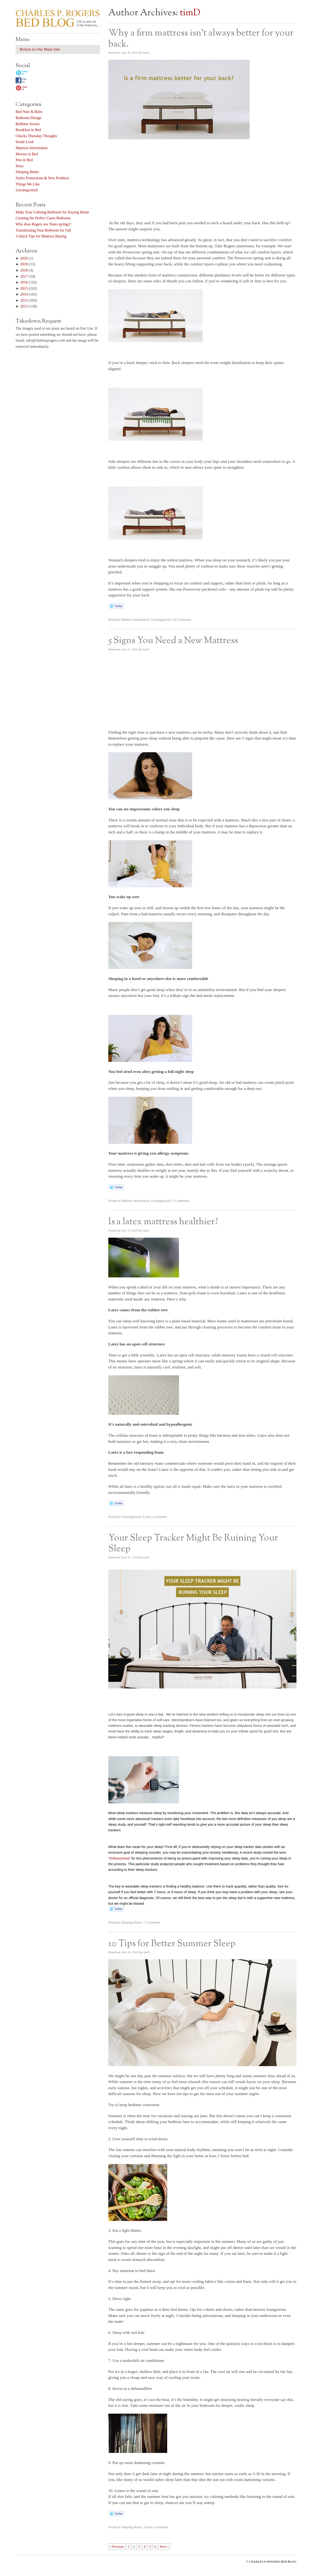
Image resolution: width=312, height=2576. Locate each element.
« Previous (117, 2546)
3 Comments (181, 1201)
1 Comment (152, 1922)
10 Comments (182, 619)
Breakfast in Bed (28, 130)
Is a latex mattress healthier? (163, 1222)
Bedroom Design (28, 118)
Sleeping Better (131, 1922)
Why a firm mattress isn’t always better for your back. (201, 38)
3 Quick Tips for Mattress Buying (41, 236)
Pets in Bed (24, 160)
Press (20, 166)
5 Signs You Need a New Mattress (173, 640)
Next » (164, 2546)
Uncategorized (160, 619)
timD (190, 13)
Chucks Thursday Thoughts (36, 136)
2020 (24, 258)
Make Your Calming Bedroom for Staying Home (52, 212)
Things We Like (28, 184)
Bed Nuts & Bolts (29, 112)
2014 (24, 294)
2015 (24, 288)
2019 (24, 264)
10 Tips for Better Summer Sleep (171, 1943)
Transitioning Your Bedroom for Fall (43, 230)
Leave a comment (154, 1517)
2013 (24, 300)
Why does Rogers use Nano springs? (43, 224)
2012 (24, 306)
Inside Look (25, 142)
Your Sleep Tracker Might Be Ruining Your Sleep (193, 1543)
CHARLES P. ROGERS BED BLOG (272, 2561)
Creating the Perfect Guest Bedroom (43, 218)
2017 (24, 276)
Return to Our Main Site (40, 49)
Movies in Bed (27, 154)
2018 (24, 270)
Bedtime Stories (28, 124)
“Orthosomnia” (119, 1858)
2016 (24, 282)
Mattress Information (135, 619)
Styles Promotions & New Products (42, 178)
